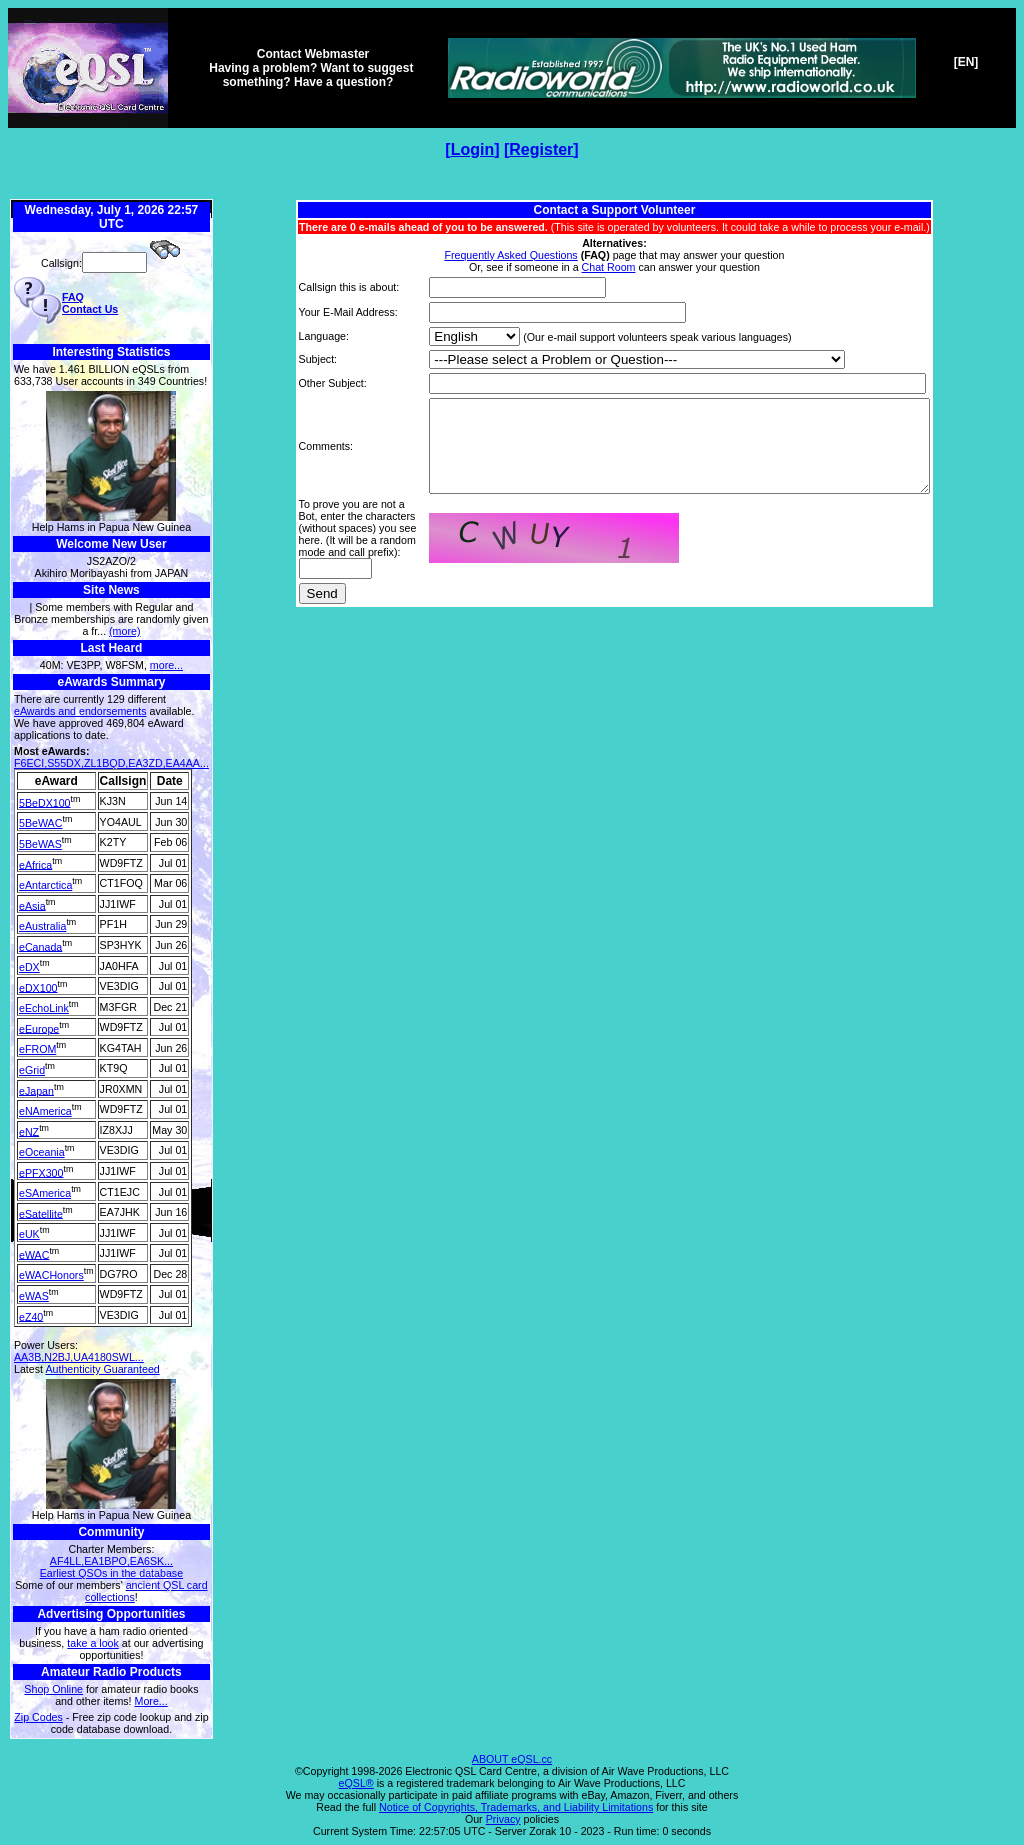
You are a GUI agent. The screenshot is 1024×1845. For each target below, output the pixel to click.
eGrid (32, 1070)
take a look (93, 1643)
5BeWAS (40, 844)
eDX (29, 967)
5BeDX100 (45, 802)
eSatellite (41, 1213)
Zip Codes (38, 1717)
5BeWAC (40, 823)
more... (166, 665)
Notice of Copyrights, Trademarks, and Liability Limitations (516, 1807)
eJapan (36, 1090)
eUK (29, 1234)
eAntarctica (45, 885)
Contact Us (90, 309)
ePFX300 (41, 1172)
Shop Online (53, 1689)
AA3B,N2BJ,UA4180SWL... (79, 1357)
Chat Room (609, 267)
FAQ (73, 297)
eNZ (29, 1131)
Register (541, 149)
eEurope (39, 1028)
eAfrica (35, 864)
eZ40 (31, 1316)
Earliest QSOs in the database (111, 1573)
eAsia (32, 905)
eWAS (34, 1296)
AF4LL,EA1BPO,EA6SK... (111, 1561)
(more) (124, 631)
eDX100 (38, 987)
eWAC (34, 1254)
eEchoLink (44, 1008)
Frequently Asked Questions (510, 255)
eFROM (37, 1049)
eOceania (42, 1152)
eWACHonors (51, 1275)
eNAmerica (45, 1111)
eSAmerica (45, 1193)
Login (473, 149)
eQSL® (356, 1783)
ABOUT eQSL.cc (512, 1759)
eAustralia (42, 926)
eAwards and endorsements (80, 711)
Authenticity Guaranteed (102, 1369)
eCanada (40, 946)
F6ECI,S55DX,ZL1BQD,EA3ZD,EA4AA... (111, 763)
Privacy (503, 1819)
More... (151, 1701)
